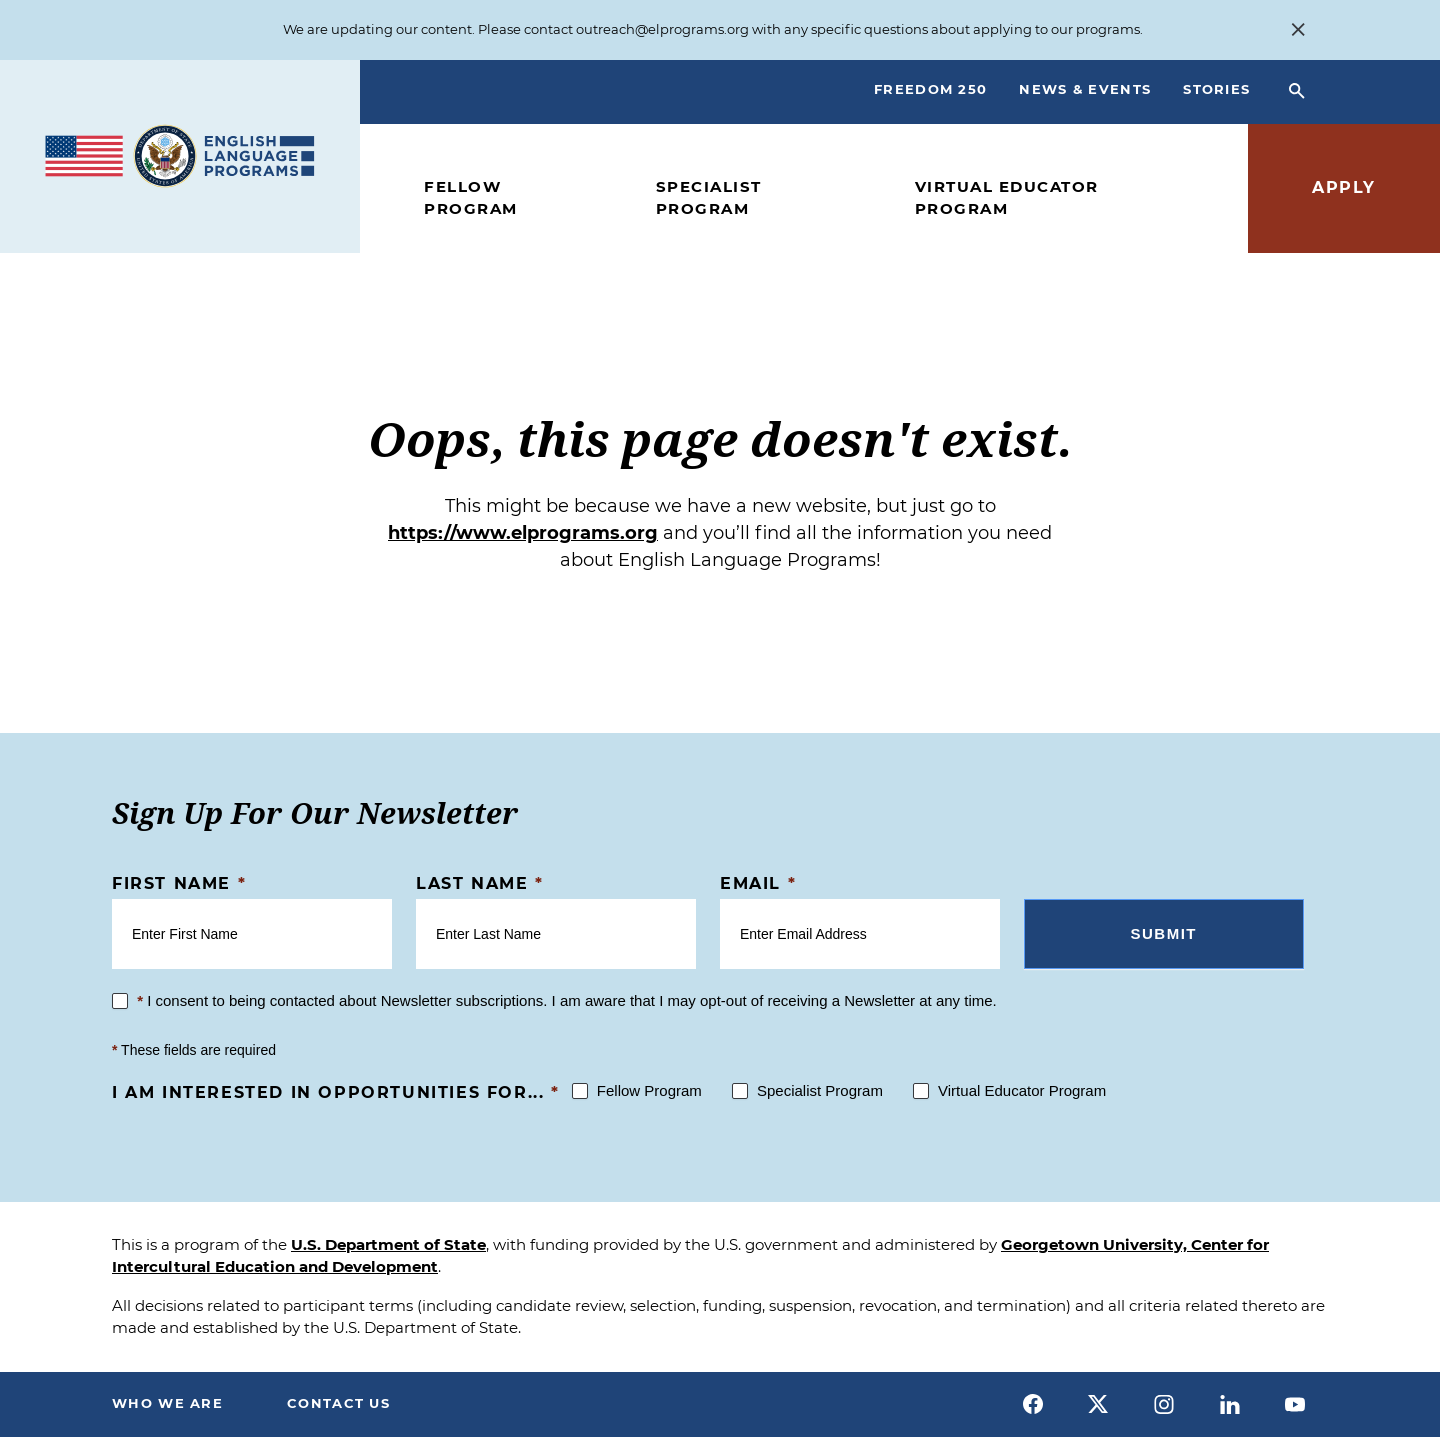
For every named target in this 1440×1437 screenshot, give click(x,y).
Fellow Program (471, 198)
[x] (1099, 1404)
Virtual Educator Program (1007, 198)
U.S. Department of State (388, 1244)
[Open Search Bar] (1297, 92)
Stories (1216, 89)
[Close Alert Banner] (1298, 30)
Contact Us (338, 1403)
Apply (1344, 187)
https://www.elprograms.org (523, 533)
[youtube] (1295, 1404)
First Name (179, 883)
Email (758, 883)
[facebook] (1033, 1404)
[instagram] (1164, 1404)
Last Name (480, 883)
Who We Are (167, 1403)
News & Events (1085, 89)
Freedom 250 (930, 89)
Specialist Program (709, 198)
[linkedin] (1230, 1404)
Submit (1164, 933)
